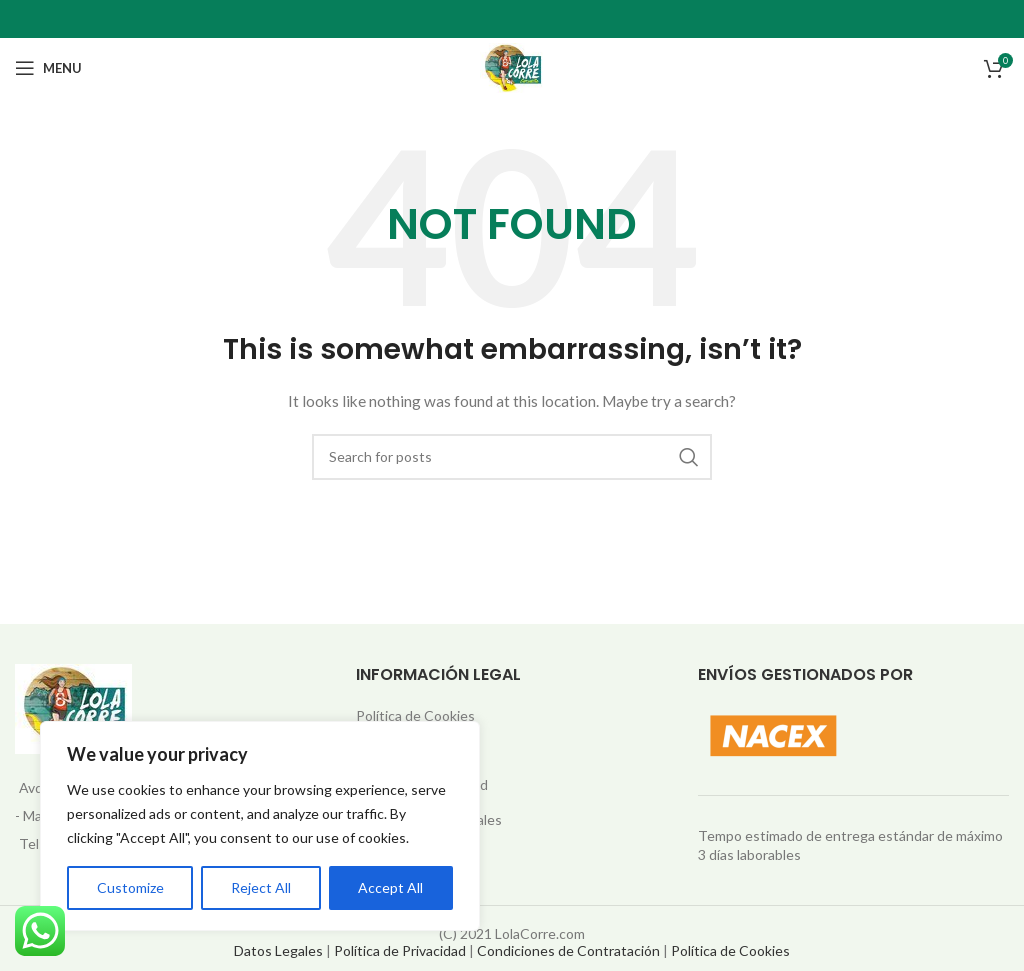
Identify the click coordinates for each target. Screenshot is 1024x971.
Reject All (261, 887)
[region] (260, 826)
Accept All (390, 887)
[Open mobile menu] (48, 68)
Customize (130, 887)
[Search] (512, 457)
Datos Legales (278, 950)
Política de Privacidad (400, 950)
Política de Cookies (415, 715)
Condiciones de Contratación (568, 950)
